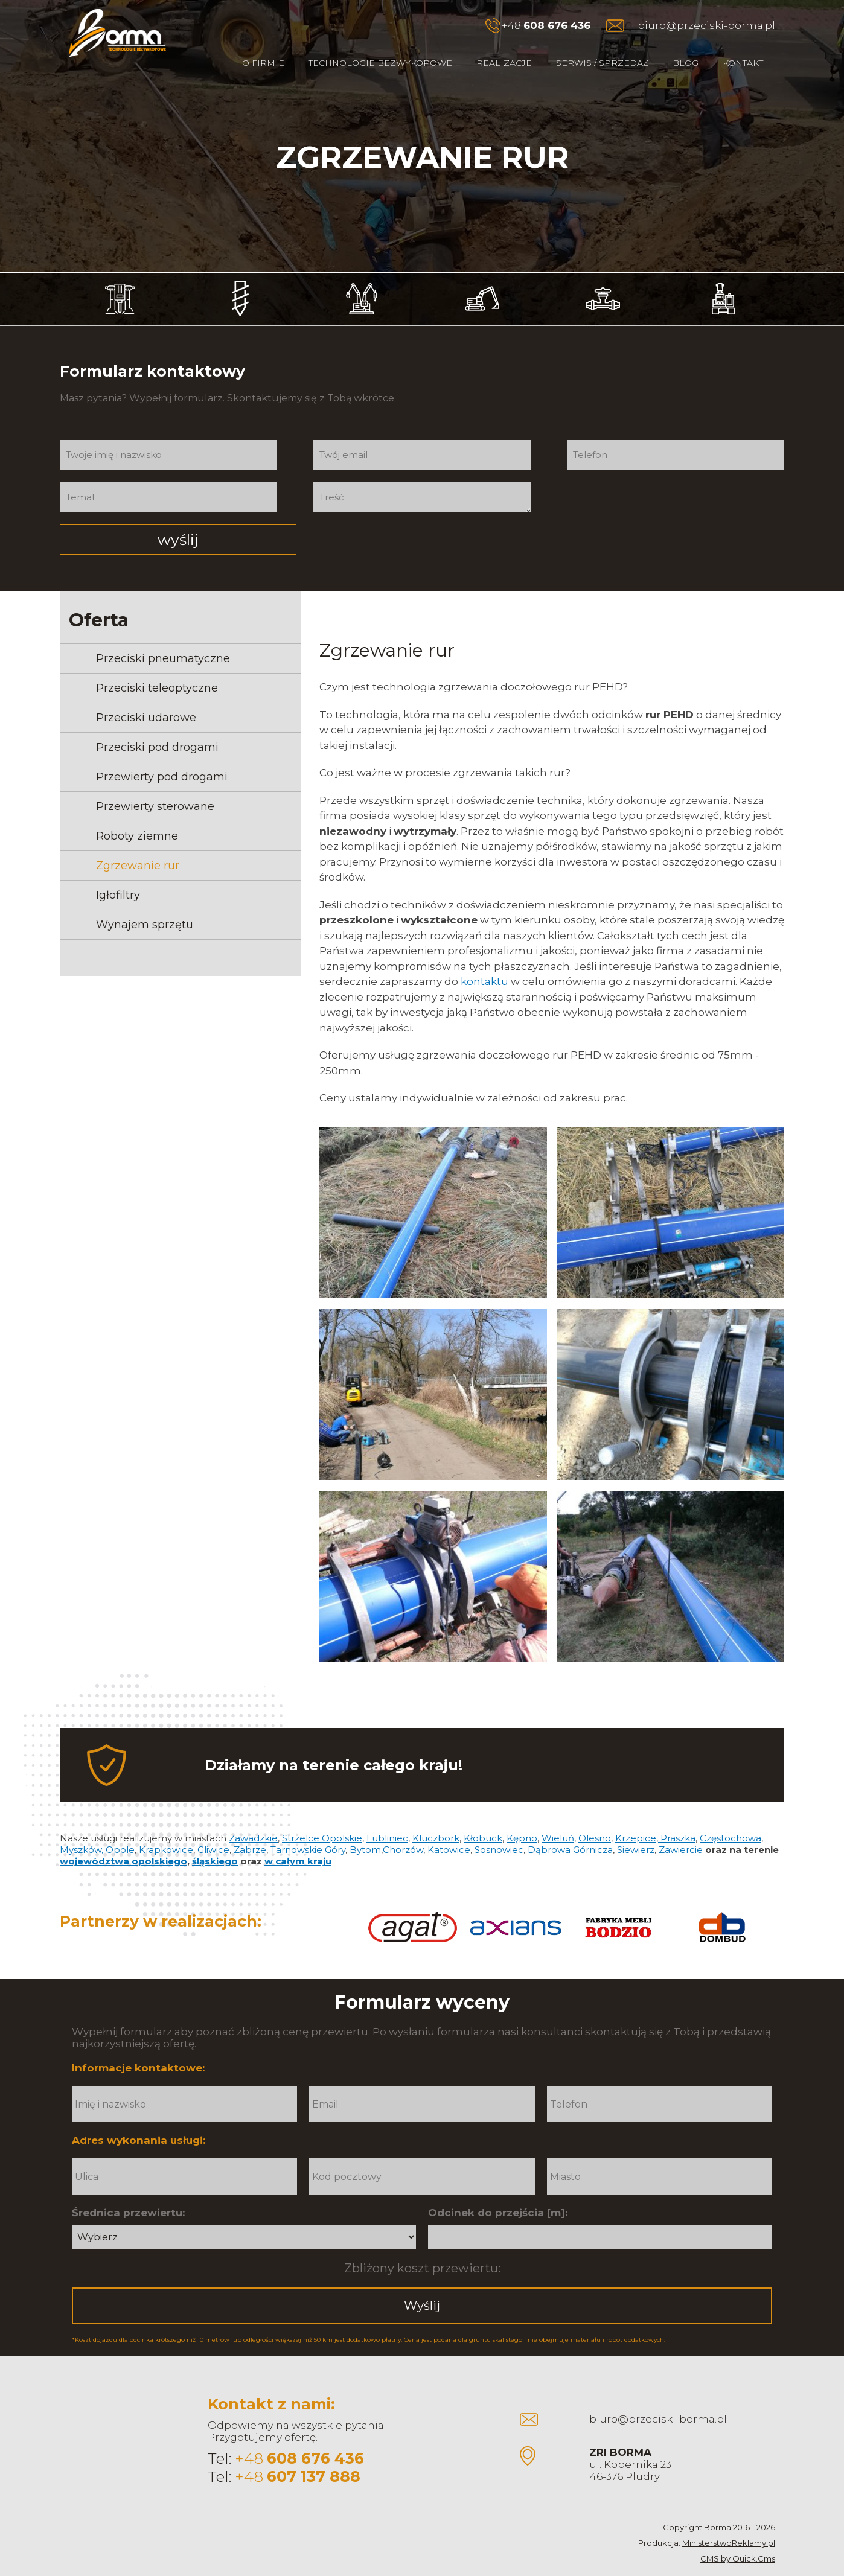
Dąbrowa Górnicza (570, 1829)
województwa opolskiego (123, 1840)
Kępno (522, 1817)
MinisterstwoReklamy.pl (728, 2522)
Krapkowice (166, 1829)
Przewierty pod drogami (162, 756)
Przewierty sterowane (155, 785)
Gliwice (213, 1829)
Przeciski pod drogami (157, 726)
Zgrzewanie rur (137, 845)
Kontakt (743, 62)
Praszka (676, 1817)
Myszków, (83, 1829)
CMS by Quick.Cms (737, 2538)
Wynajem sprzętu (144, 904)
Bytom (365, 1829)
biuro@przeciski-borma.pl (706, 25)
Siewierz (635, 1829)
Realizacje (504, 62)
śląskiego (215, 1840)
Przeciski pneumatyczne (163, 638)
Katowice (448, 1829)
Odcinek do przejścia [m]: (497, 2192)
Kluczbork (435, 1817)
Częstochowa (730, 1817)
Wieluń (558, 1817)
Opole (120, 1829)
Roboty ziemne (137, 815)
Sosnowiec (499, 1829)
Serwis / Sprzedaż (602, 62)
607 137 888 (313, 2456)
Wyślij (422, 2285)
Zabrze (250, 1829)
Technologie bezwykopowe (380, 62)
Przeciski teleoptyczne (157, 667)
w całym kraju (297, 1840)
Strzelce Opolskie (322, 1817)
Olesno (594, 1817)
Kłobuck (483, 1817)
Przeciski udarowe (146, 697)
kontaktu (484, 961)
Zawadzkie (253, 1817)
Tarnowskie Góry (307, 1829)
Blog (686, 62)
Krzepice (635, 1817)
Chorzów (403, 1829)
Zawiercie (681, 1829)
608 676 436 (556, 25)
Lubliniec (387, 1817)
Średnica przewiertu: (128, 2192)
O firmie (263, 62)
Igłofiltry (118, 874)
